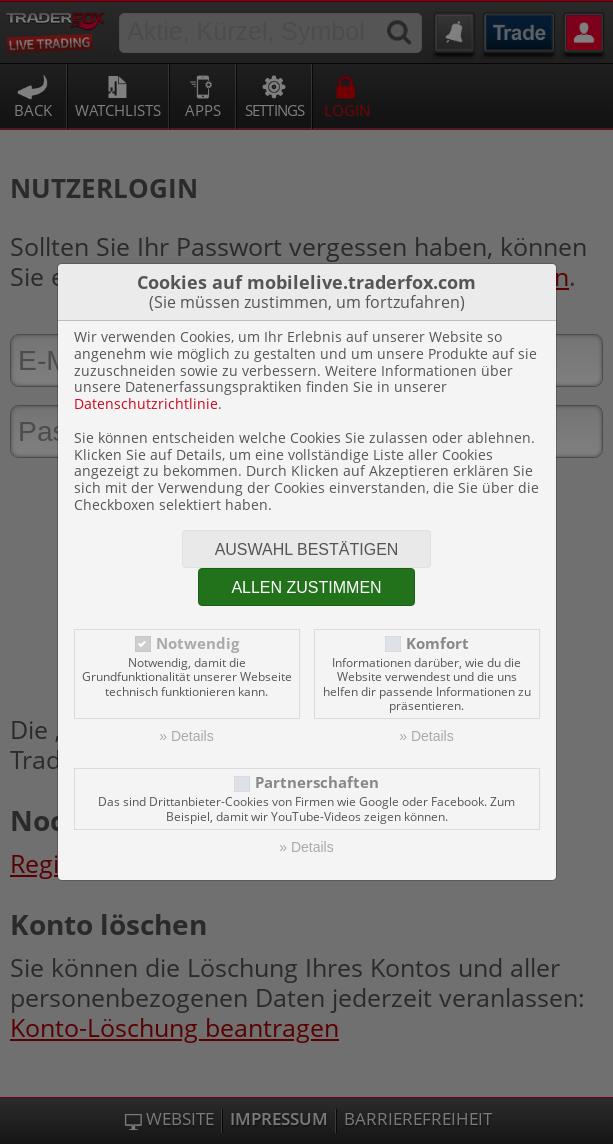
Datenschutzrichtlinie (146, 403)
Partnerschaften (317, 782)
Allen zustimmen (306, 587)
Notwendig (197, 643)
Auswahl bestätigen (307, 549)
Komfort (437, 643)
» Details (186, 736)
